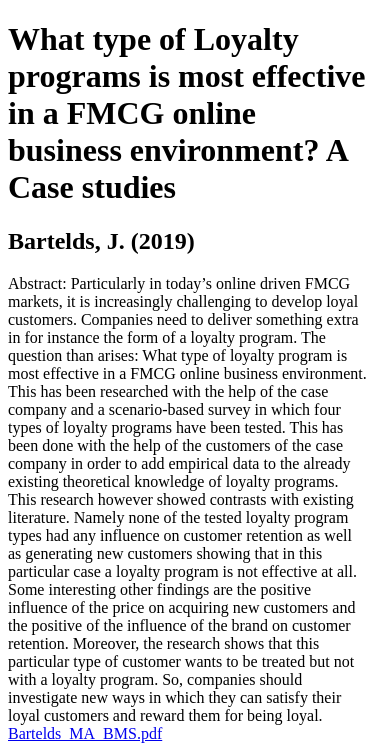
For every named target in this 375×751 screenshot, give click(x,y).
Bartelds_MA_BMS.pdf (85, 733)
